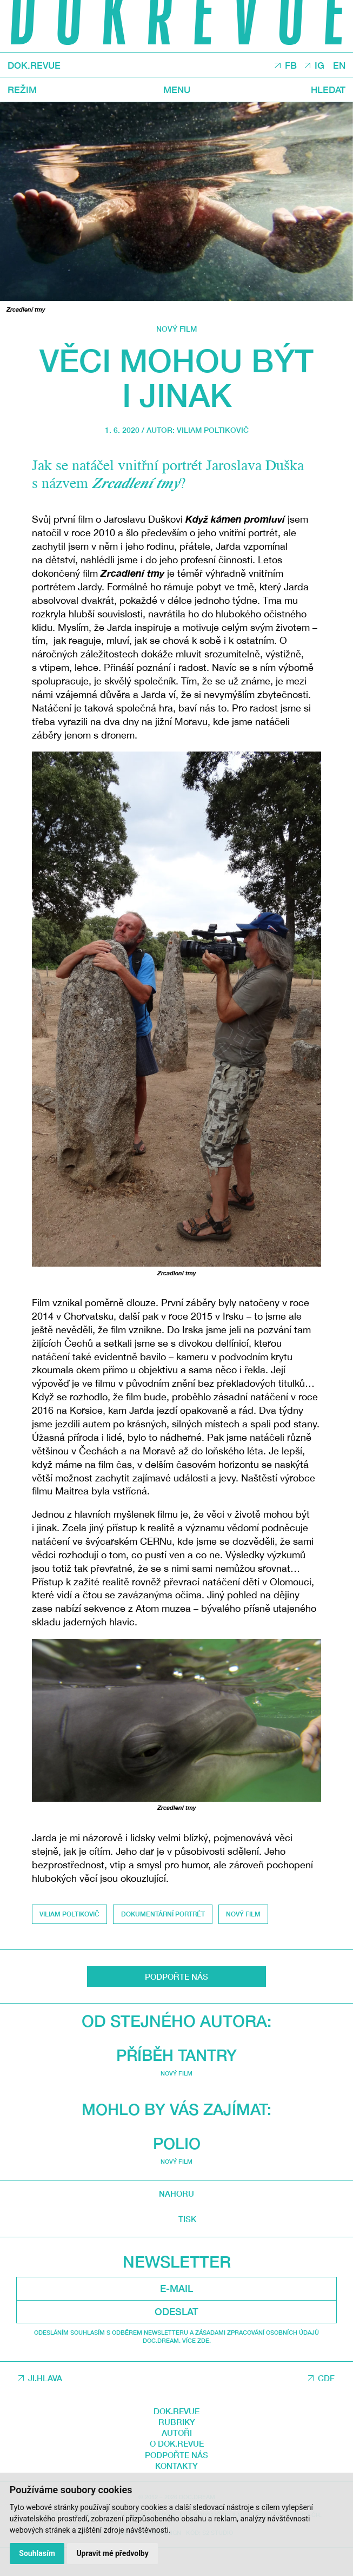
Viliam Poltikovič (213, 429)
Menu (176, 89)
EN (338, 65)
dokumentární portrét (163, 1914)
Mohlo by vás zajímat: (177, 2307)
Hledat (327, 89)
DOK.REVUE (35, 65)
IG (319, 65)
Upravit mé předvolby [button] (113, 2553)
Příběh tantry (176, 2254)
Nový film (176, 328)
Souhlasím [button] (37, 2553)
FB (289, 65)
